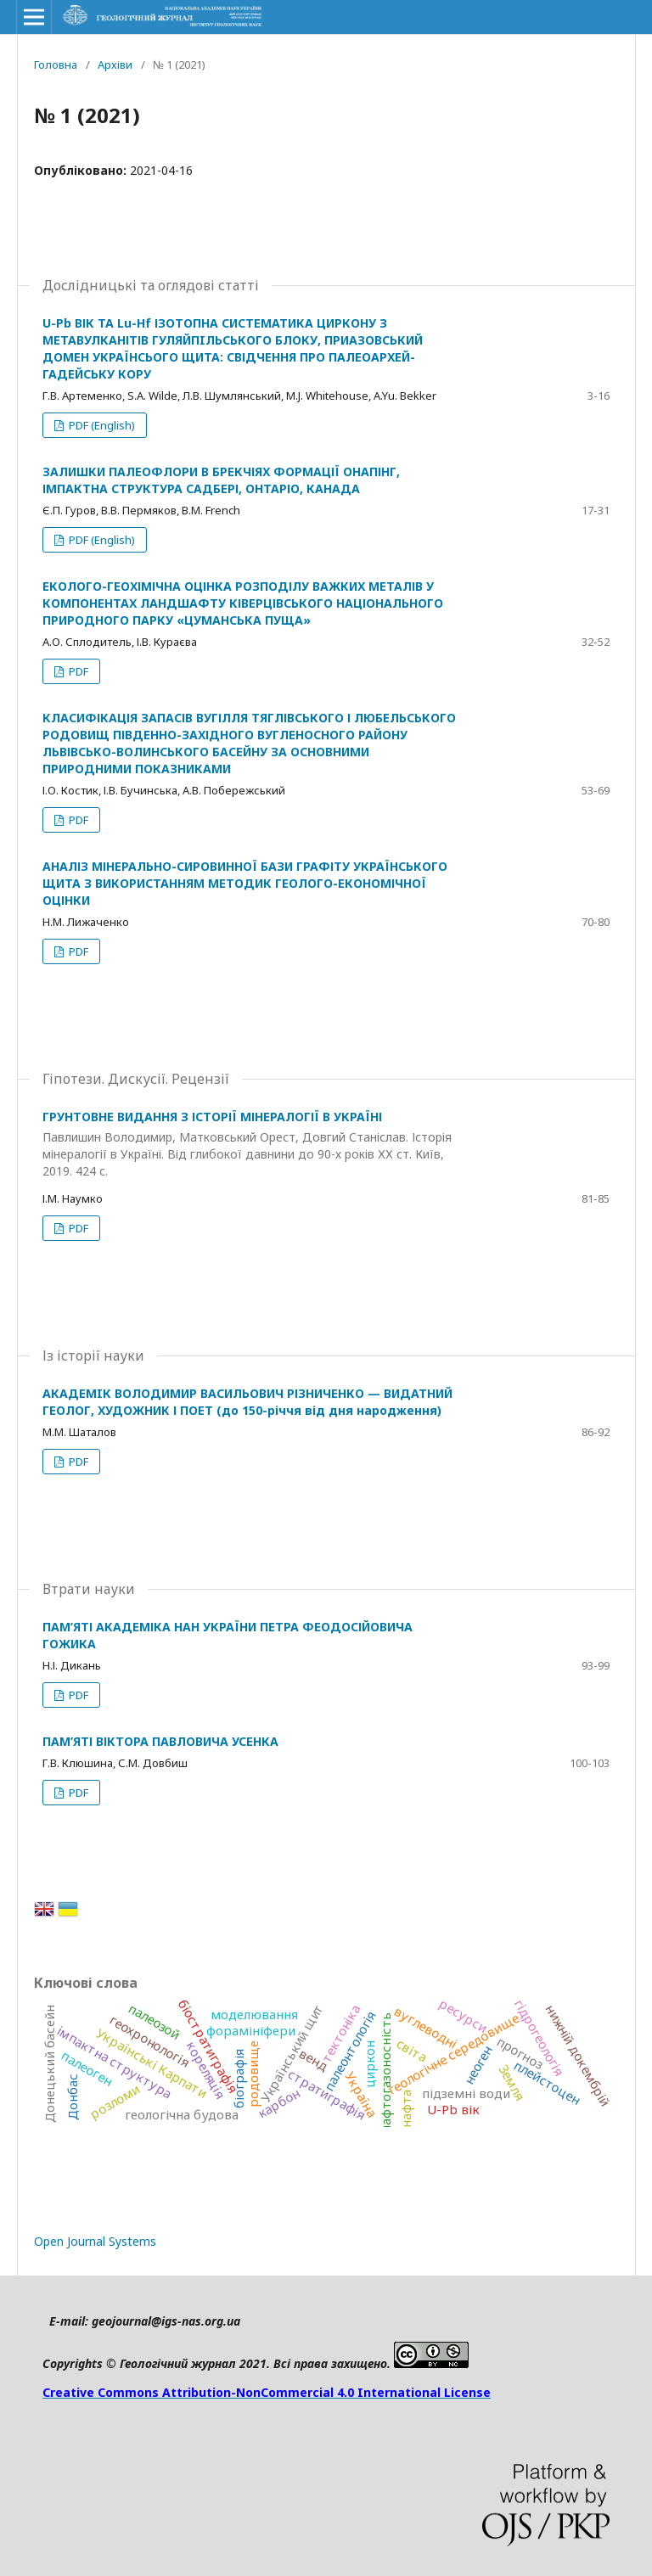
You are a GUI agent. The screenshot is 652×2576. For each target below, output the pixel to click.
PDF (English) (100, 425)
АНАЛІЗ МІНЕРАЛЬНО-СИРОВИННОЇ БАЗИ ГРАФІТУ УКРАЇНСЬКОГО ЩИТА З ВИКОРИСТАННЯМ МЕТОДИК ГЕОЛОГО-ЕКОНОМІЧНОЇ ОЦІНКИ (244, 883)
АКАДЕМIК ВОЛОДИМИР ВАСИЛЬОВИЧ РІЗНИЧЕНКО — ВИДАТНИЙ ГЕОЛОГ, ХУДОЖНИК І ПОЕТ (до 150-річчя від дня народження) (247, 1401)
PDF (77, 671)
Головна (55, 64)
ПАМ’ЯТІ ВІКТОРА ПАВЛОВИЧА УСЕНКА (160, 1741)
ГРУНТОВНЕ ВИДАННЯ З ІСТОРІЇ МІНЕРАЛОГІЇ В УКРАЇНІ (249, 1144)
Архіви (115, 64)
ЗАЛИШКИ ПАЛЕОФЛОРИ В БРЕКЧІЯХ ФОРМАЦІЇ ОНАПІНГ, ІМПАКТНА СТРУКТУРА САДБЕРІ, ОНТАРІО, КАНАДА (221, 480)
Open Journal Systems (95, 2241)
